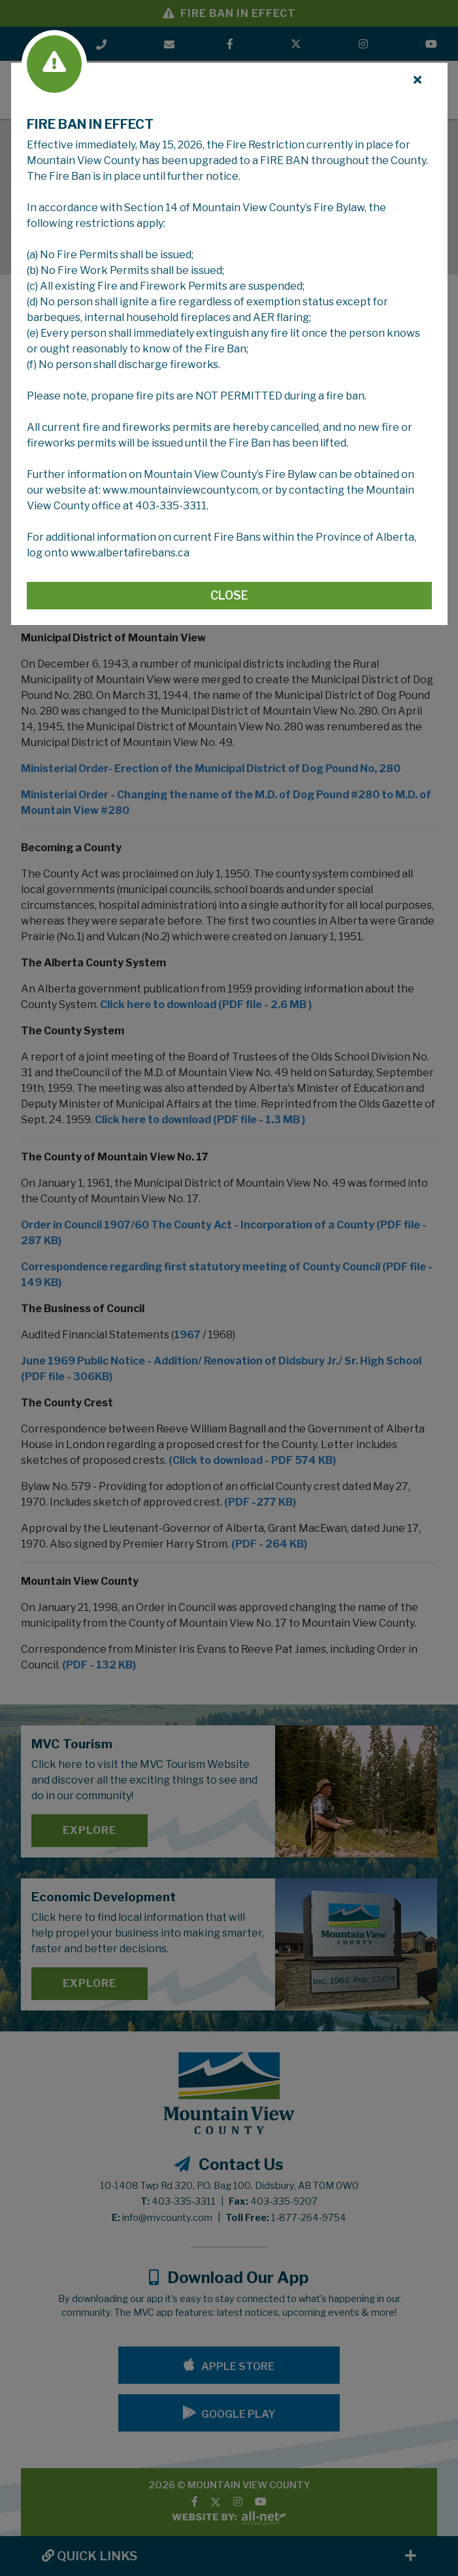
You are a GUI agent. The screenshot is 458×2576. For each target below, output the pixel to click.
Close (229, 595)
